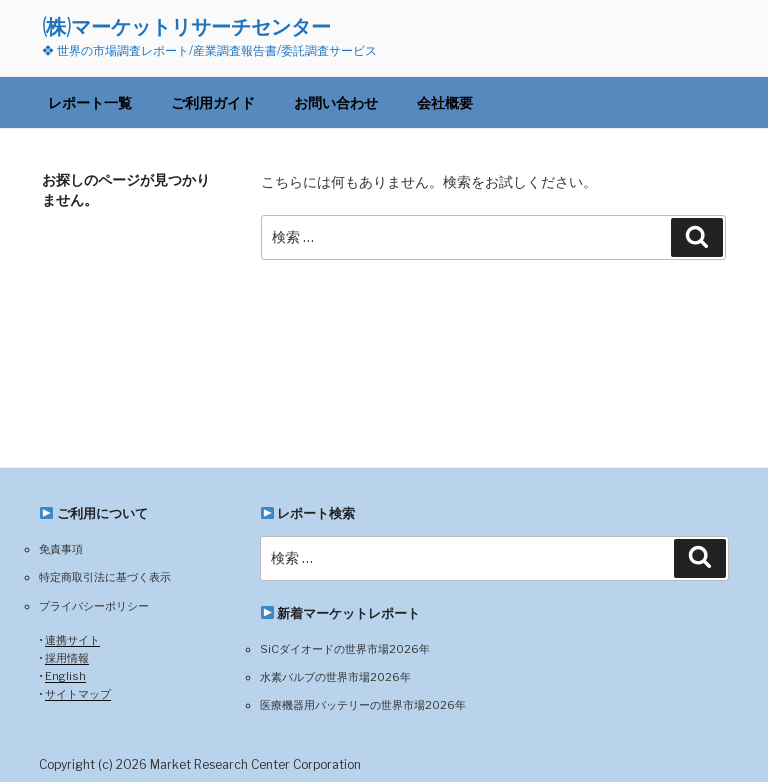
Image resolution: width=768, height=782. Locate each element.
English (65, 676)
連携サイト (72, 640)
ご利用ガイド (213, 102)
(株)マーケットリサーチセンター (186, 26)
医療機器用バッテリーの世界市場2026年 (363, 705)
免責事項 (61, 549)
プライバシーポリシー (94, 606)
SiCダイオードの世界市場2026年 (345, 649)
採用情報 (67, 658)
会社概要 (445, 102)
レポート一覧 (90, 102)
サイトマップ (78, 694)
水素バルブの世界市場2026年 (335, 677)
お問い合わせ (336, 102)
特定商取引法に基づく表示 (105, 577)
